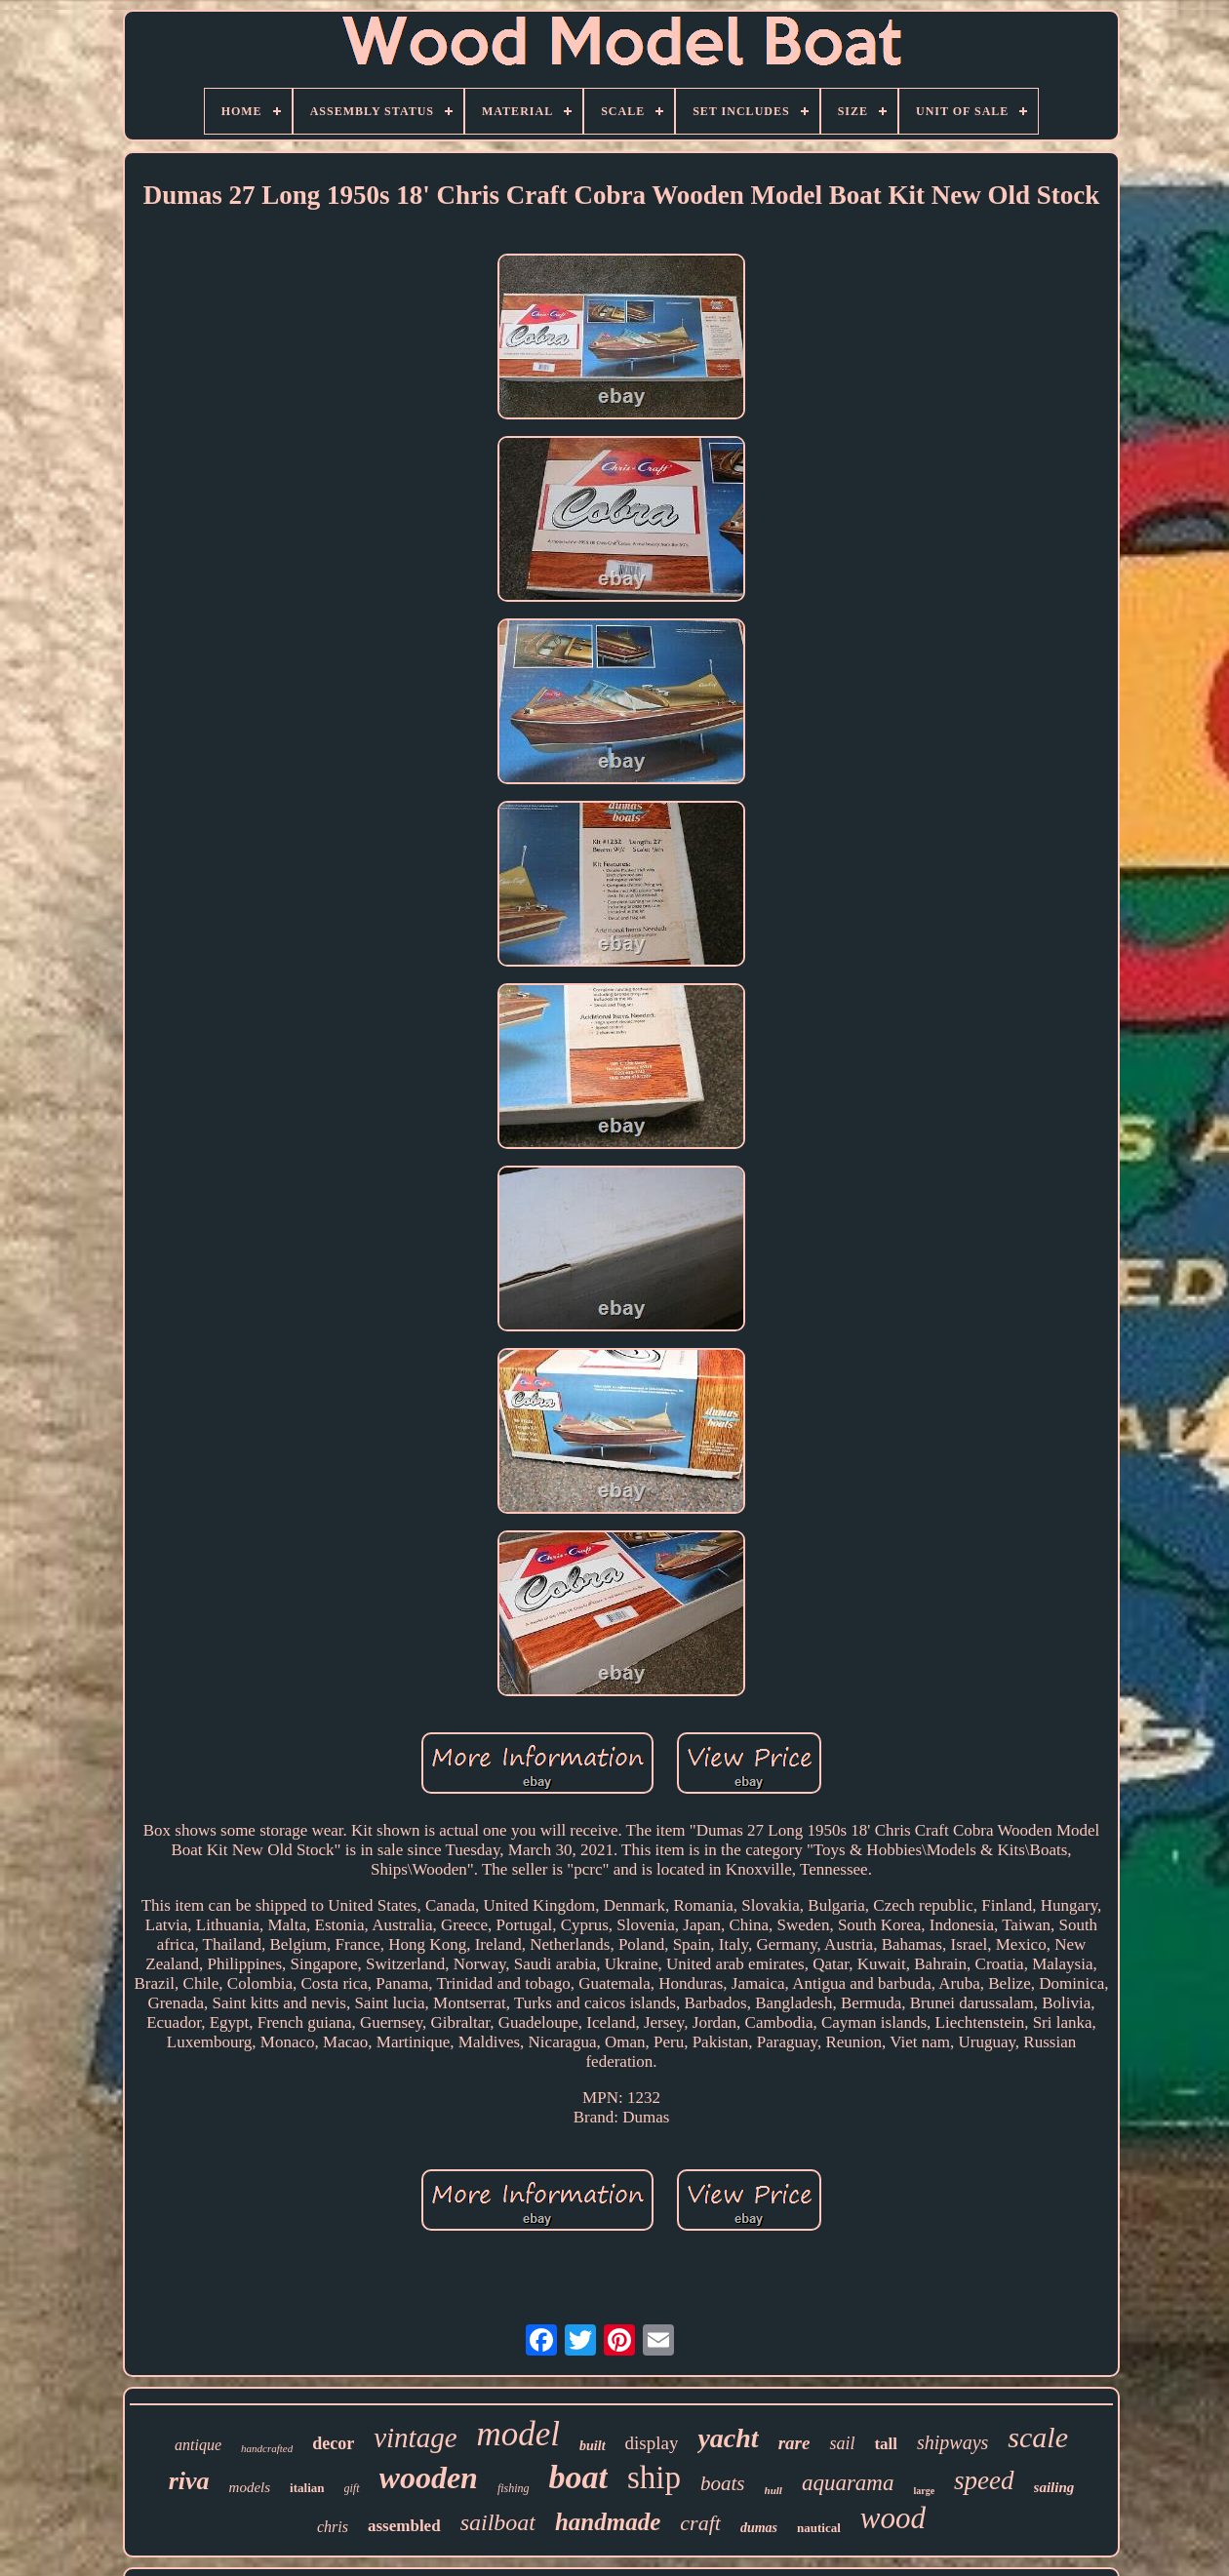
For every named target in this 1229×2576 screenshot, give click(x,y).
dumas (758, 2527)
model (519, 2434)
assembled (404, 2526)
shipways (952, 2442)
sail (841, 2443)
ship (654, 2477)
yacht (727, 2438)
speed (983, 2480)
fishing (513, 2488)
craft (700, 2523)
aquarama (848, 2483)
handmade (607, 2522)
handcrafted (267, 2448)
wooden (428, 2477)
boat (578, 2477)
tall (885, 2444)
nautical (819, 2527)
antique (198, 2445)
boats (722, 2483)
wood (893, 2518)
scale (1038, 2437)
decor (333, 2443)
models (250, 2487)
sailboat (497, 2522)
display (652, 2443)
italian (307, 2487)
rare (794, 2443)
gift (352, 2488)
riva (189, 2481)
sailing (1054, 2487)
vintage (415, 2437)
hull (773, 2490)
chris (332, 2526)
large (923, 2490)
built (592, 2445)
